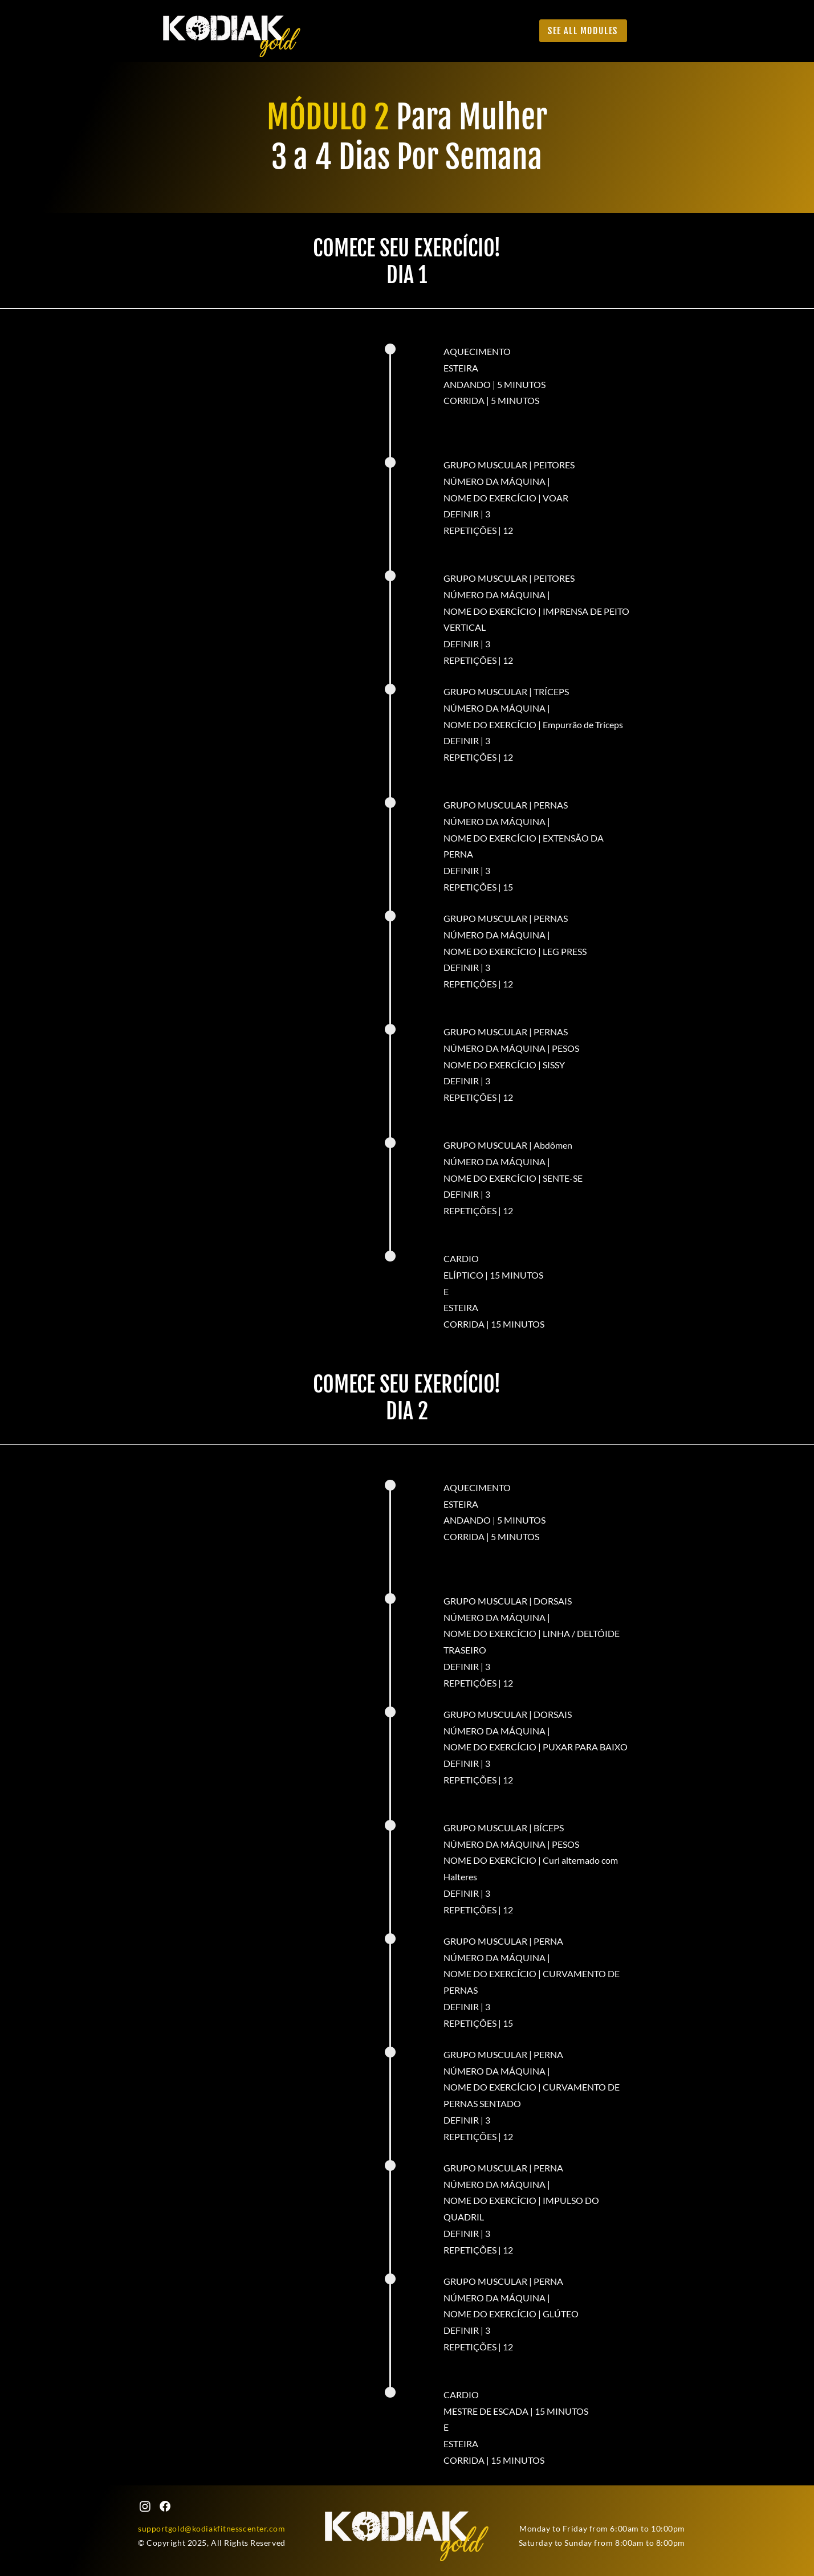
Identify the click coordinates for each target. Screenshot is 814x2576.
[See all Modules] (583, 30)
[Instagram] (145, 2506)
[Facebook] (165, 2506)
